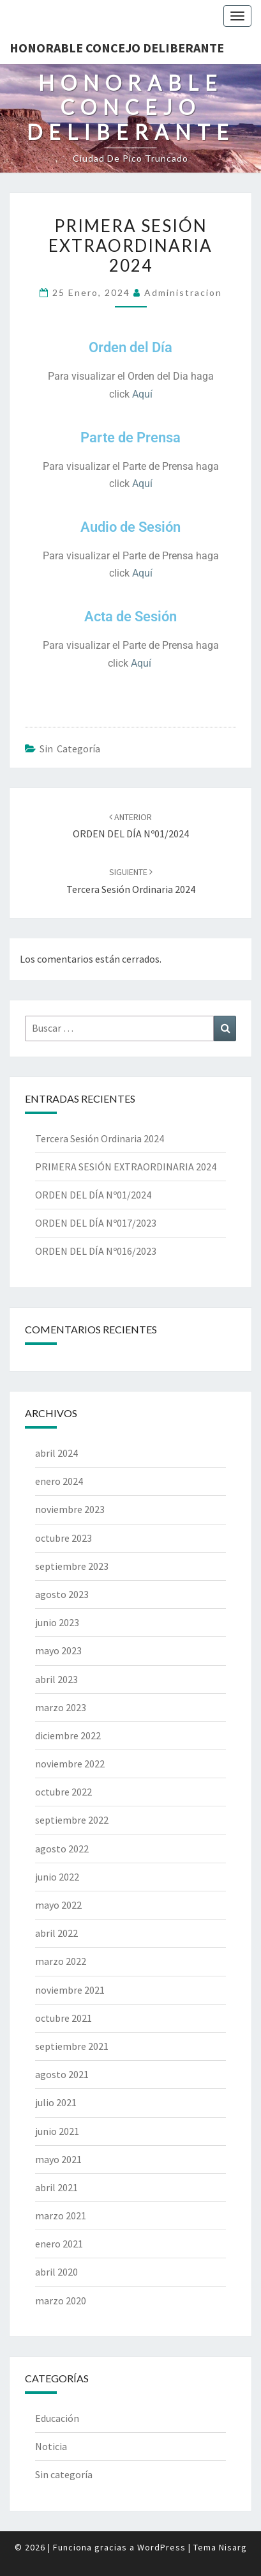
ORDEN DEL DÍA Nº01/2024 (93, 1194)
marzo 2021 (60, 2215)
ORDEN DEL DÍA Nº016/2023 (95, 1251)
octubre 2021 (63, 2018)
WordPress (161, 2547)
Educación (57, 2418)
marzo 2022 (60, 1961)
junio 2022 (57, 1876)
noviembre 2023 (70, 1509)
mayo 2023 (58, 1650)
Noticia (51, 2446)
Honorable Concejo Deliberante (117, 48)
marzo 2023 (60, 1707)
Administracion (183, 292)
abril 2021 (56, 2187)
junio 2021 (57, 2131)
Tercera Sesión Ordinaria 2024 (99, 1138)
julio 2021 (56, 2102)
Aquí (142, 394)
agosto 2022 (62, 1848)
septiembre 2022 (71, 1819)
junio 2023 (57, 1622)
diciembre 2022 (68, 1735)
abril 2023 (56, 1679)
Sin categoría (70, 748)
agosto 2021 (62, 2074)
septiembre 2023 (71, 1566)
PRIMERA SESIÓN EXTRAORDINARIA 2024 (125, 1166)
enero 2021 (59, 2243)
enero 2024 (59, 1481)
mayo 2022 (58, 1904)
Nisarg (233, 2547)
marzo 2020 (60, 2300)
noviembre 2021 (70, 1989)
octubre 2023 (63, 1538)
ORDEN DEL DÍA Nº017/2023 (95, 1222)
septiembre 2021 (71, 2046)
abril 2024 (56, 1453)
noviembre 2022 (70, 1763)
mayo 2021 (58, 2159)
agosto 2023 (62, 1594)
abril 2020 (56, 2271)
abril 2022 (56, 1933)
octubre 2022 (63, 1791)
